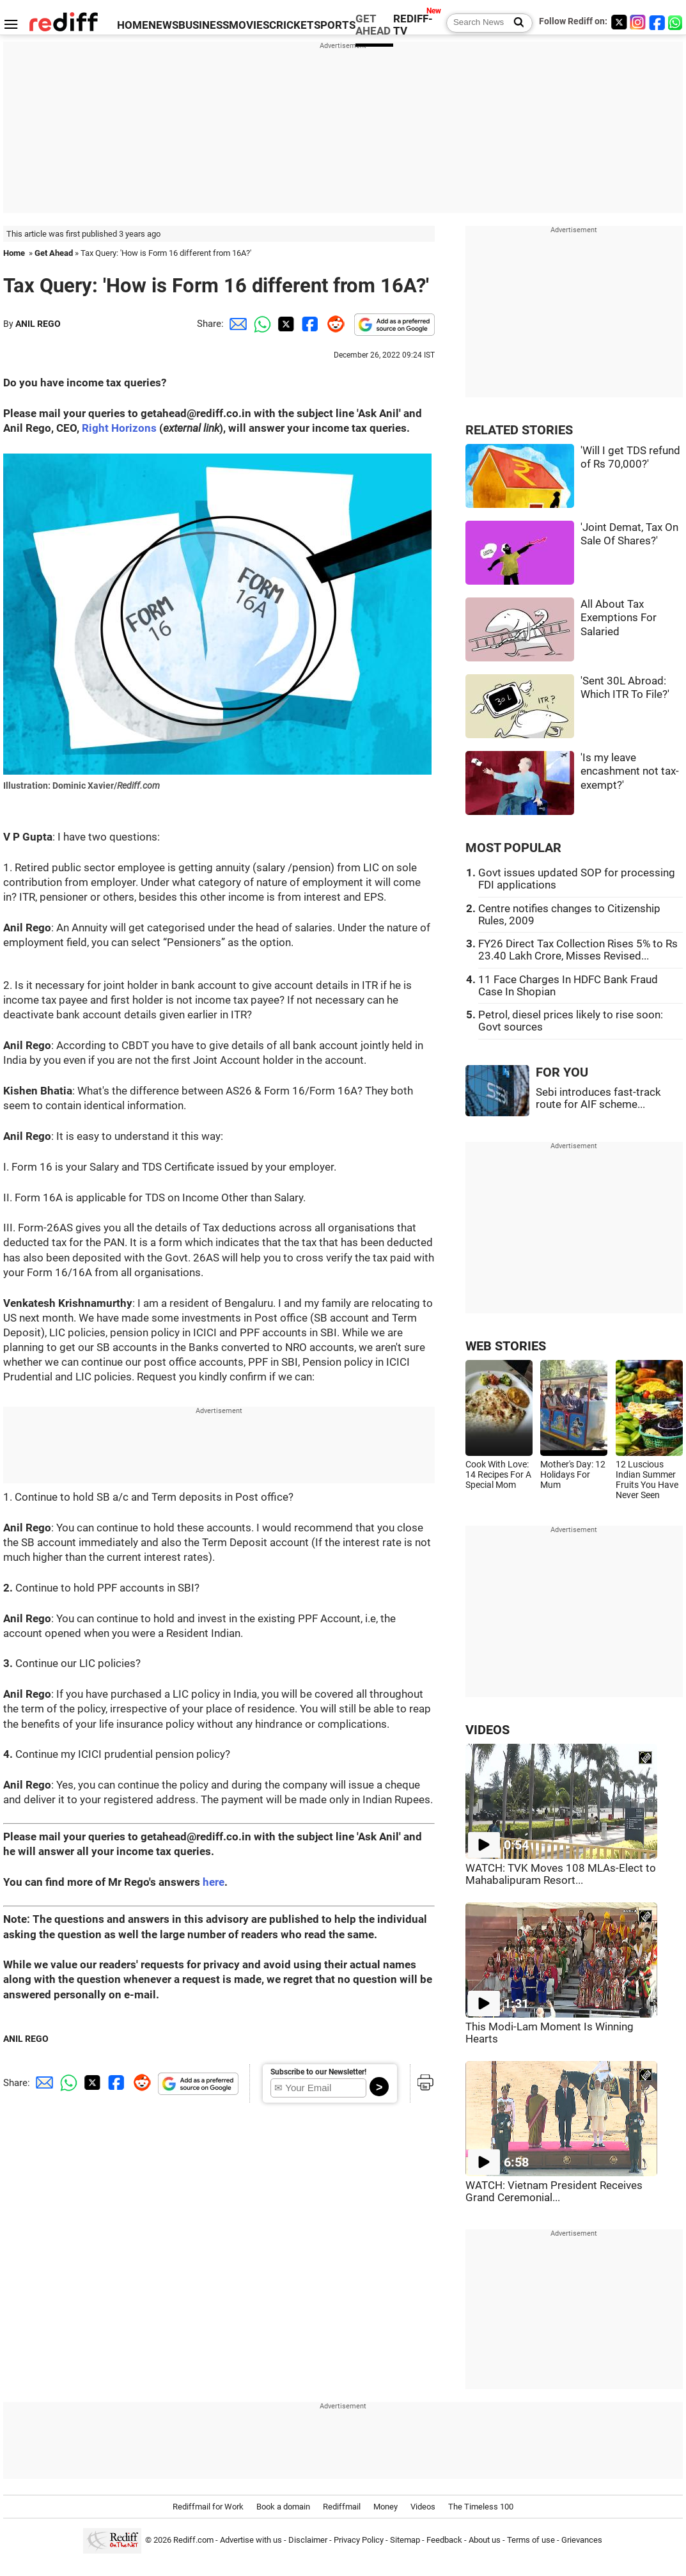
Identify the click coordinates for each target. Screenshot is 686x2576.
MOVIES (249, 25)
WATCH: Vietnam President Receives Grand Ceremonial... (554, 2191)
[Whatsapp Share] (260, 323)
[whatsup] (676, 22)
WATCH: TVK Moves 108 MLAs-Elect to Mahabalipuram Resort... (560, 1874)
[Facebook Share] (309, 323)
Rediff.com (193, 2540)
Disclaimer (307, 2540)
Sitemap (405, 2540)
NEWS (163, 25)
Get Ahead (54, 253)
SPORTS (334, 25)
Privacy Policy (359, 2540)
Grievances (581, 2540)
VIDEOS (487, 1730)
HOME (132, 25)
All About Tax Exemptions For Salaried (619, 618)
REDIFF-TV (413, 25)
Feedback (444, 2540)
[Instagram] (638, 22)
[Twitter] (618, 22)
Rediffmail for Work (208, 2506)
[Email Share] (236, 323)
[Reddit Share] (333, 323)
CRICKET (291, 25)
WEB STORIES (505, 1346)
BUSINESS (203, 25)
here (213, 1882)
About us (485, 2540)
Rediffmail (342, 2506)
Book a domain (283, 2506)
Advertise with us (251, 2540)
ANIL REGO (38, 324)
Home (14, 253)
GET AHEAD (373, 25)
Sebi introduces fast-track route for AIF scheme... (598, 1098)
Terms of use (531, 2540)
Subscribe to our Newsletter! (318, 2071)
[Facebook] (657, 22)
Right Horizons (119, 428)
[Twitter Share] (284, 323)
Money (385, 2506)
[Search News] (515, 23)
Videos (422, 2506)
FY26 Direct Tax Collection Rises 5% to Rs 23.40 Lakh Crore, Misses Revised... (578, 950)
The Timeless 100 (480, 2506)
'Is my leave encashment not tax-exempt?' (630, 771)
